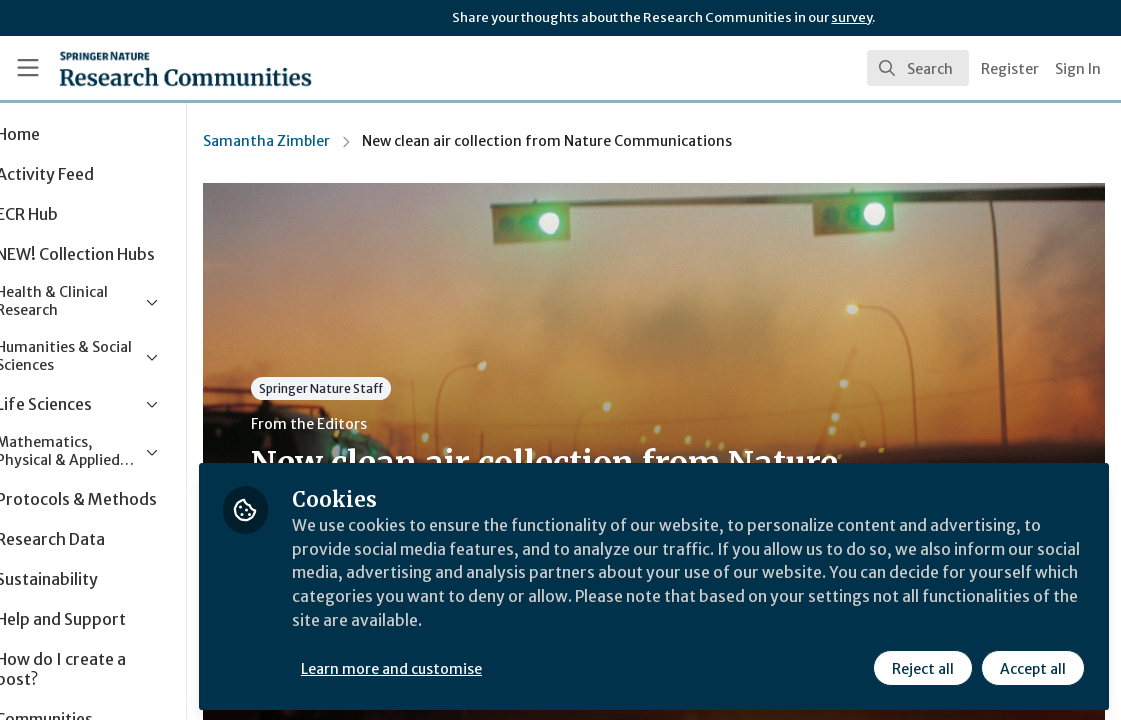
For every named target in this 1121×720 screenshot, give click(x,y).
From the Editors (378, 424)
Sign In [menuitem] (1078, 69)
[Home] (153, 68)
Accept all (1033, 667)
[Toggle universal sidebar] (28, 68)
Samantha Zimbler (335, 141)
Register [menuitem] (1010, 69)
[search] (918, 68)
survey (851, 17)
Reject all (923, 667)
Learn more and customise (460, 667)
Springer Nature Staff (390, 388)
